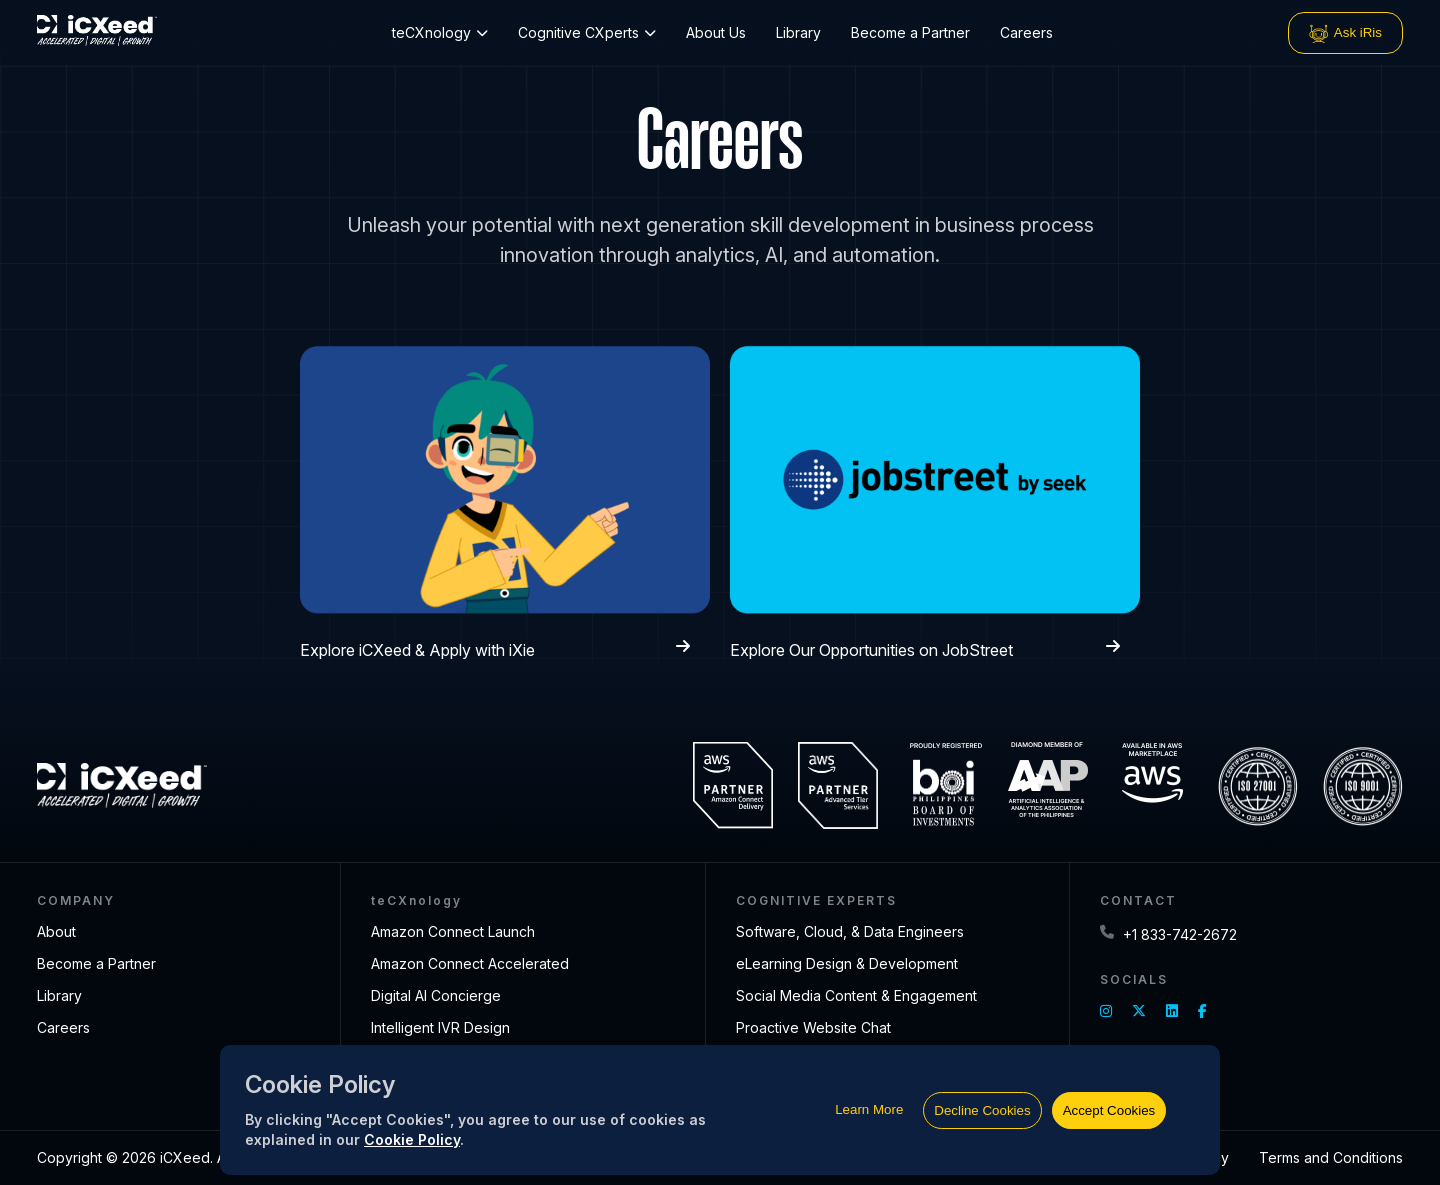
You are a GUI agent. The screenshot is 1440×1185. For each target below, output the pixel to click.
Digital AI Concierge (436, 995)
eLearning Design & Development (847, 963)
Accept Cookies (1109, 1110)
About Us (716, 32)
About (56, 931)
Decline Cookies (982, 1110)
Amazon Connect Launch (453, 931)
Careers (1026, 32)
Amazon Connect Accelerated (470, 963)
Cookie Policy (412, 1139)
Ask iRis (1345, 33)
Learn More (869, 1109)
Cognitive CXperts (587, 32)
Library (798, 32)
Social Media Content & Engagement (856, 995)
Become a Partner (910, 32)
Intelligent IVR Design (440, 1027)
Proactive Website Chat (813, 1027)
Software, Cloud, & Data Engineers (850, 931)
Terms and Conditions (1331, 1157)
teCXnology (440, 32)
